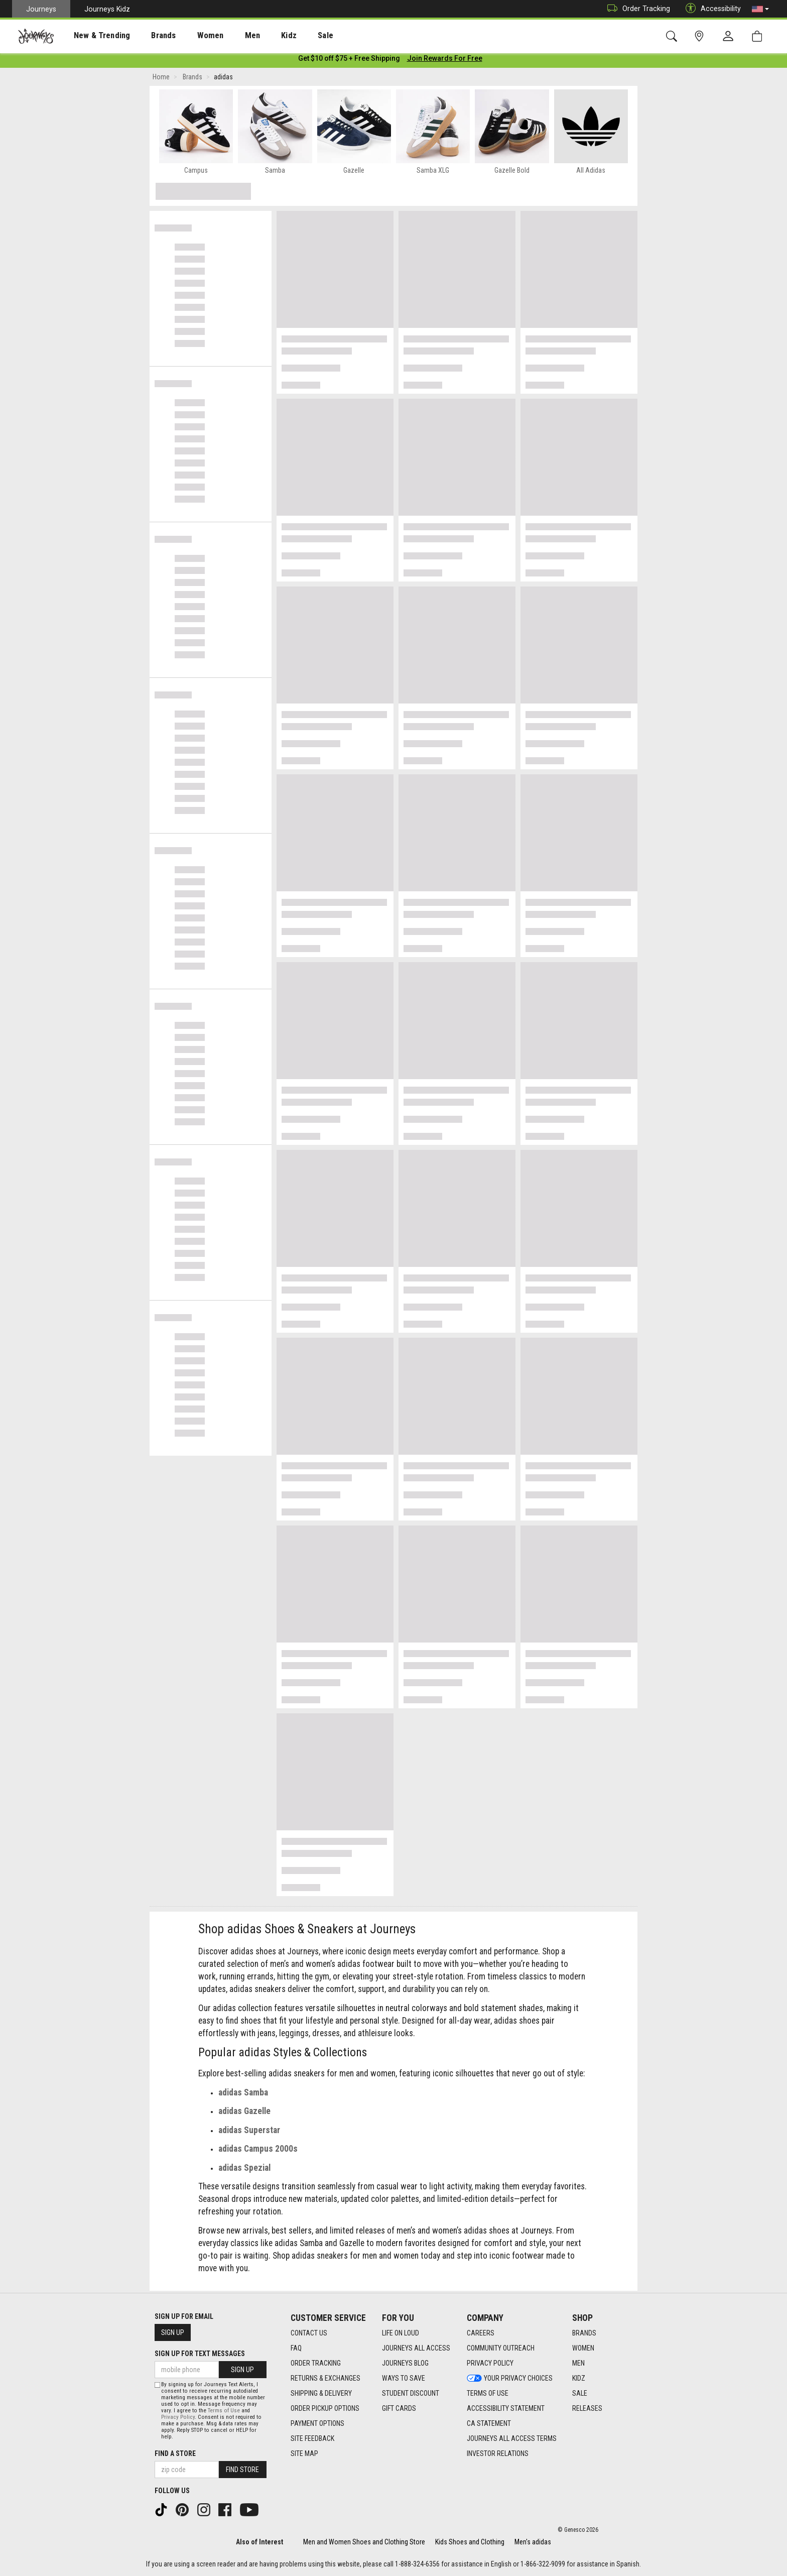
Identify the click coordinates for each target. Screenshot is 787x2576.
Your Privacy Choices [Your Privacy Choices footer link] (510, 2379)
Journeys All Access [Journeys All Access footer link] (416, 2349)
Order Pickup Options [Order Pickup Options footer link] (325, 2409)
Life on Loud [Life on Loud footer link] (400, 2333)
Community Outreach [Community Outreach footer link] (501, 2349)
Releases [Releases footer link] (587, 2409)
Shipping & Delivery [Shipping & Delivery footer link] (321, 2394)
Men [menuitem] (225, 35)
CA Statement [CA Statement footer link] (489, 2424)
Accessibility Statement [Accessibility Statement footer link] (506, 2409)
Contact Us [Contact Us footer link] (309, 2333)
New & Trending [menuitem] (92, 35)
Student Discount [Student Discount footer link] (410, 2394)
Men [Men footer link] (578, 2364)
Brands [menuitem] (148, 35)
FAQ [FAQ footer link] (296, 2349)
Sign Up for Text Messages (200, 2354)
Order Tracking (636, 9)
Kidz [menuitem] (258, 35)
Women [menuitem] (189, 35)
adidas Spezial (244, 2170)
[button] (760, 9)
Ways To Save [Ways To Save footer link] (403, 2379)
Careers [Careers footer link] (480, 2333)
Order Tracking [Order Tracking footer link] (316, 2364)
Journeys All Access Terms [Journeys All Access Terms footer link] (512, 2439)
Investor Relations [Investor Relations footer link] (498, 2454)
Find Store (242, 2470)
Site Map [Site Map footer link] (304, 2454)
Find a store (175, 2453)
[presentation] (93, 35)
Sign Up (172, 2332)
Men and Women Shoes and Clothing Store (364, 2542)
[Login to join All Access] (349, 60)
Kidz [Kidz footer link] (578, 2379)
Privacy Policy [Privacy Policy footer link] (490, 2364)
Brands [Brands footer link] (584, 2333)
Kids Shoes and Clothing (469, 2542)
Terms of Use (224, 2410)
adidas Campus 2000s (258, 2151)
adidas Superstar (249, 2132)
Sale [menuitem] (290, 35)
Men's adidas (532, 2542)
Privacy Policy (178, 2417)
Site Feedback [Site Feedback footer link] (312, 2439)
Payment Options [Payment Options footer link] (317, 2424)
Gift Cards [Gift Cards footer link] (399, 2409)
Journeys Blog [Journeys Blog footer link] (405, 2364)
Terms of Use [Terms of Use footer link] (487, 2394)
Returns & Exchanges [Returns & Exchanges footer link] (325, 2379)
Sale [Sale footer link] (579, 2394)
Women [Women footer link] (583, 2349)
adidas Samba (243, 2094)
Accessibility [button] (711, 9)
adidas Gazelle (244, 2113)
